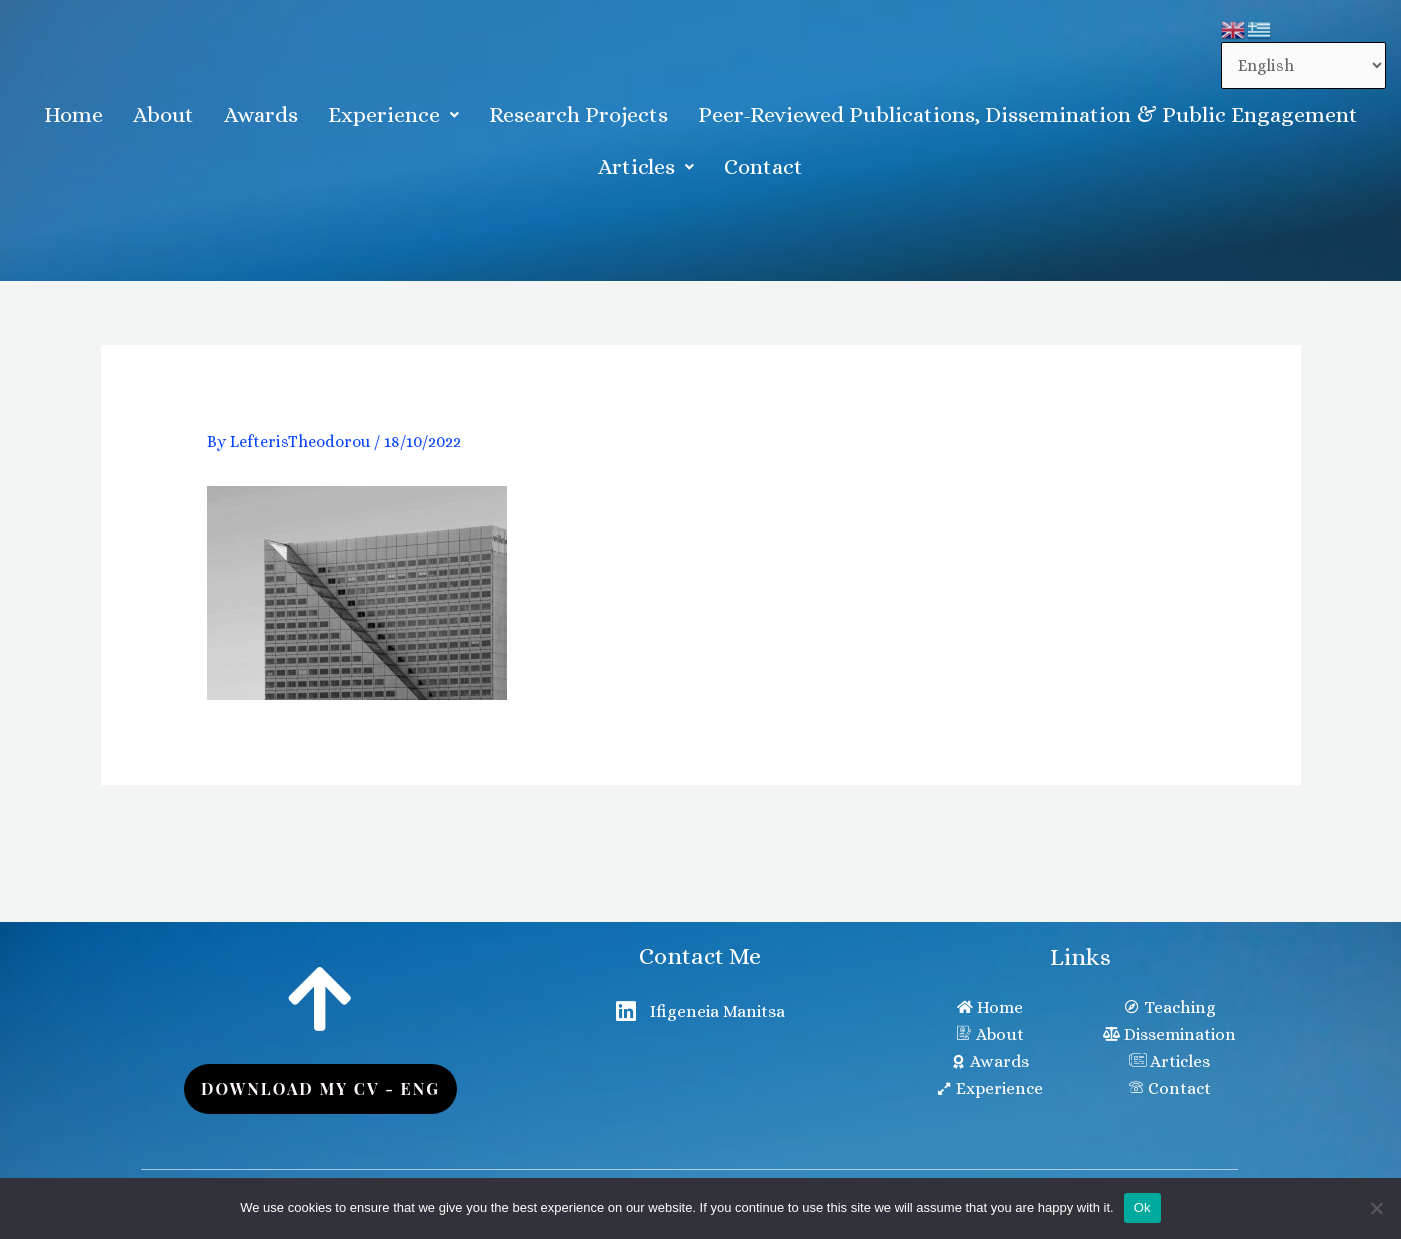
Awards (261, 114)
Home (73, 114)
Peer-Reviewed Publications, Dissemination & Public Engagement (1028, 114)
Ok (1142, 1207)
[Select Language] (1303, 65)
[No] (1376, 1208)
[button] (393, 115)
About (163, 114)
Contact (763, 166)
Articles (646, 166)
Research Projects (578, 114)
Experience (393, 114)
